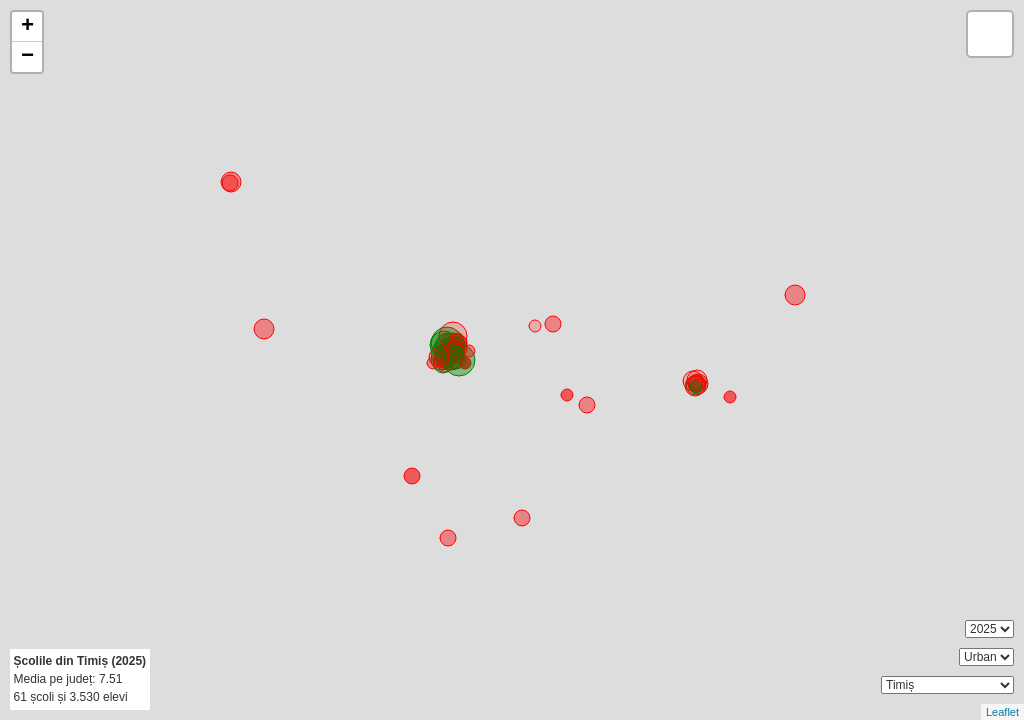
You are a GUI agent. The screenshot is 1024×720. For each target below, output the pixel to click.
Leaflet (1002, 712)
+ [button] (27, 27)
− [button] (27, 57)
